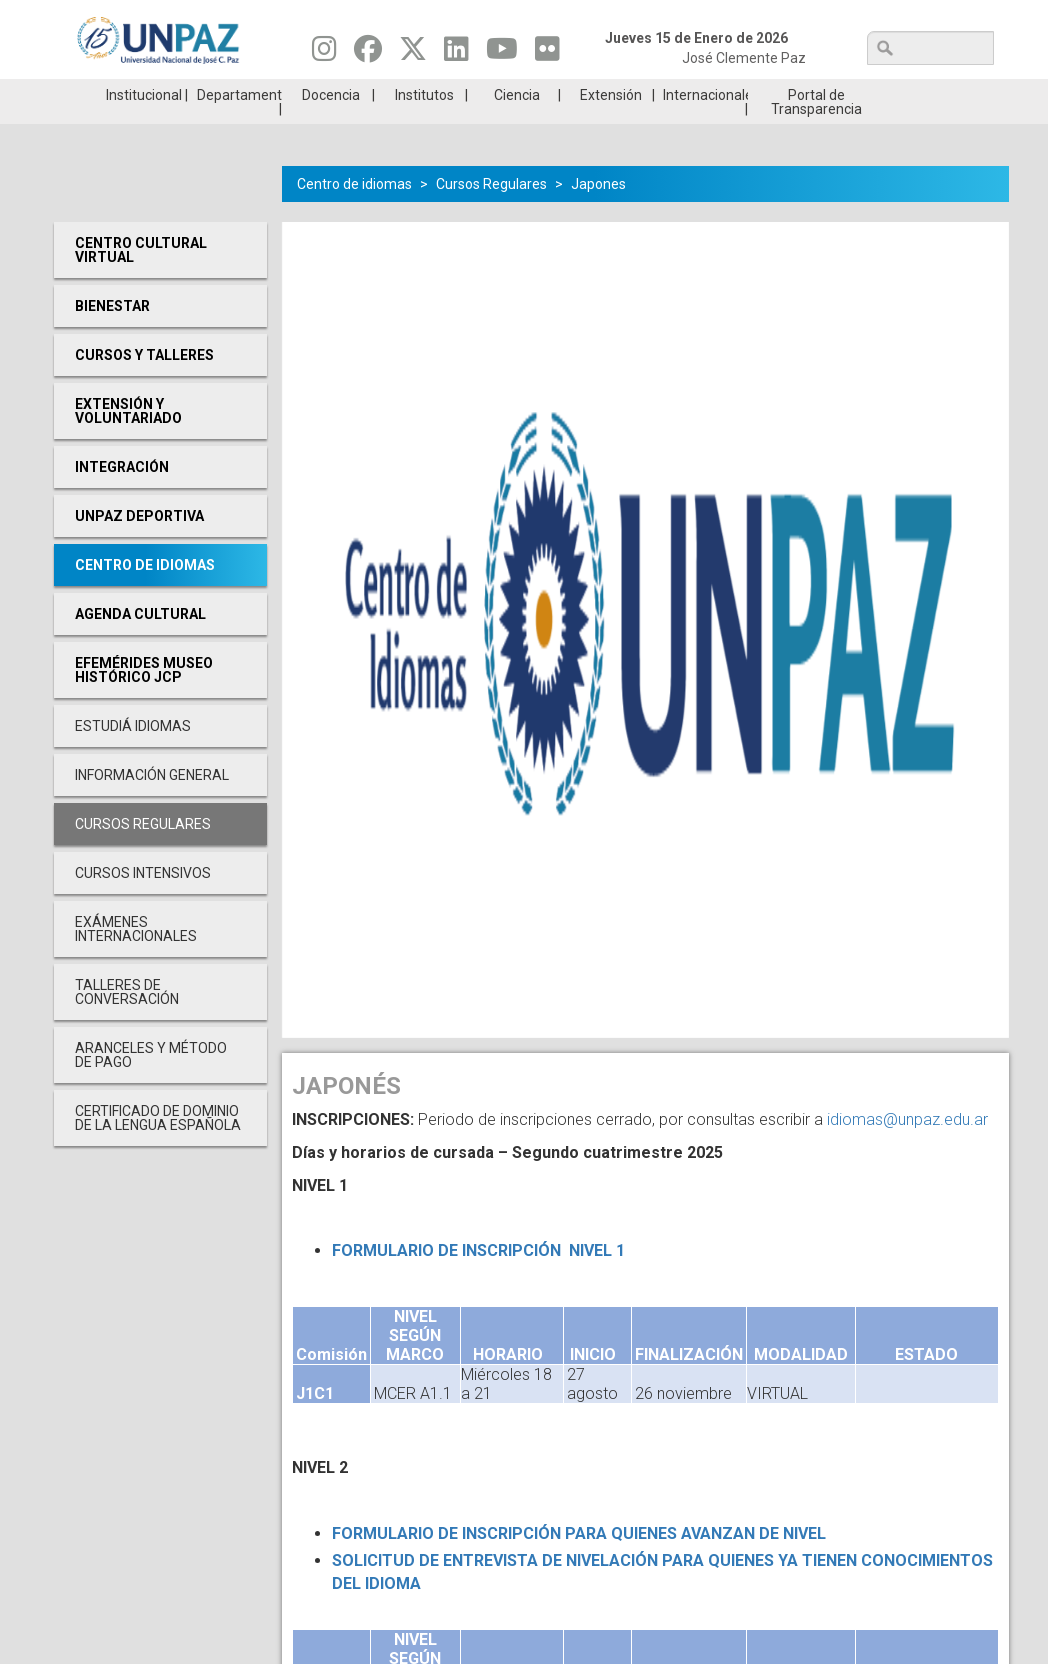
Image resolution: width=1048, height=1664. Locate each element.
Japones (598, 214)
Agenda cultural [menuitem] (140, 644)
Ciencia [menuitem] (517, 125)
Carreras (132, 94)
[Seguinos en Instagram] (324, 54)
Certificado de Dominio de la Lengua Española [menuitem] (158, 1148)
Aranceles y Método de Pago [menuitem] (151, 1085)
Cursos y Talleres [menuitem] (144, 385)
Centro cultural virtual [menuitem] (141, 280)
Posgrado (914, 94)
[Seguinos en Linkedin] (456, 54)
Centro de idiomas (354, 214)
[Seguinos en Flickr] (547, 54)
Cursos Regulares (491, 214)
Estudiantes (601, 94)
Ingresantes (445, 94)
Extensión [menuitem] (611, 125)
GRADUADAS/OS (758, 94)
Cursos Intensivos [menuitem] (143, 903)
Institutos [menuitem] (424, 125)
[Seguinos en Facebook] (368, 54)
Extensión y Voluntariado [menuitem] (128, 441)
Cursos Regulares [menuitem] (143, 854)
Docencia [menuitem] (331, 125)
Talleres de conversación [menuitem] (127, 1022)
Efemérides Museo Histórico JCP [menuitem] (144, 700)
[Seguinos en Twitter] (413, 54)
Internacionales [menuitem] (705, 125)
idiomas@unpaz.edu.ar (907, 1149)
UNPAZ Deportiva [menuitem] (139, 546)
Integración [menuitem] (122, 497)
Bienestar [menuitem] (112, 336)
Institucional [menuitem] (144, 125)
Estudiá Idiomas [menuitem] (133, 756)
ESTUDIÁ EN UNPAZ (288, 94)
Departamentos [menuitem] (239, 125)
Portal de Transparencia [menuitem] (816, 132)
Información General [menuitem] (152, 805)
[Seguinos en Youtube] (502, 54)
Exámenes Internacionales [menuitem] (136, 959)
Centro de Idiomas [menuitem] (145, 595)
